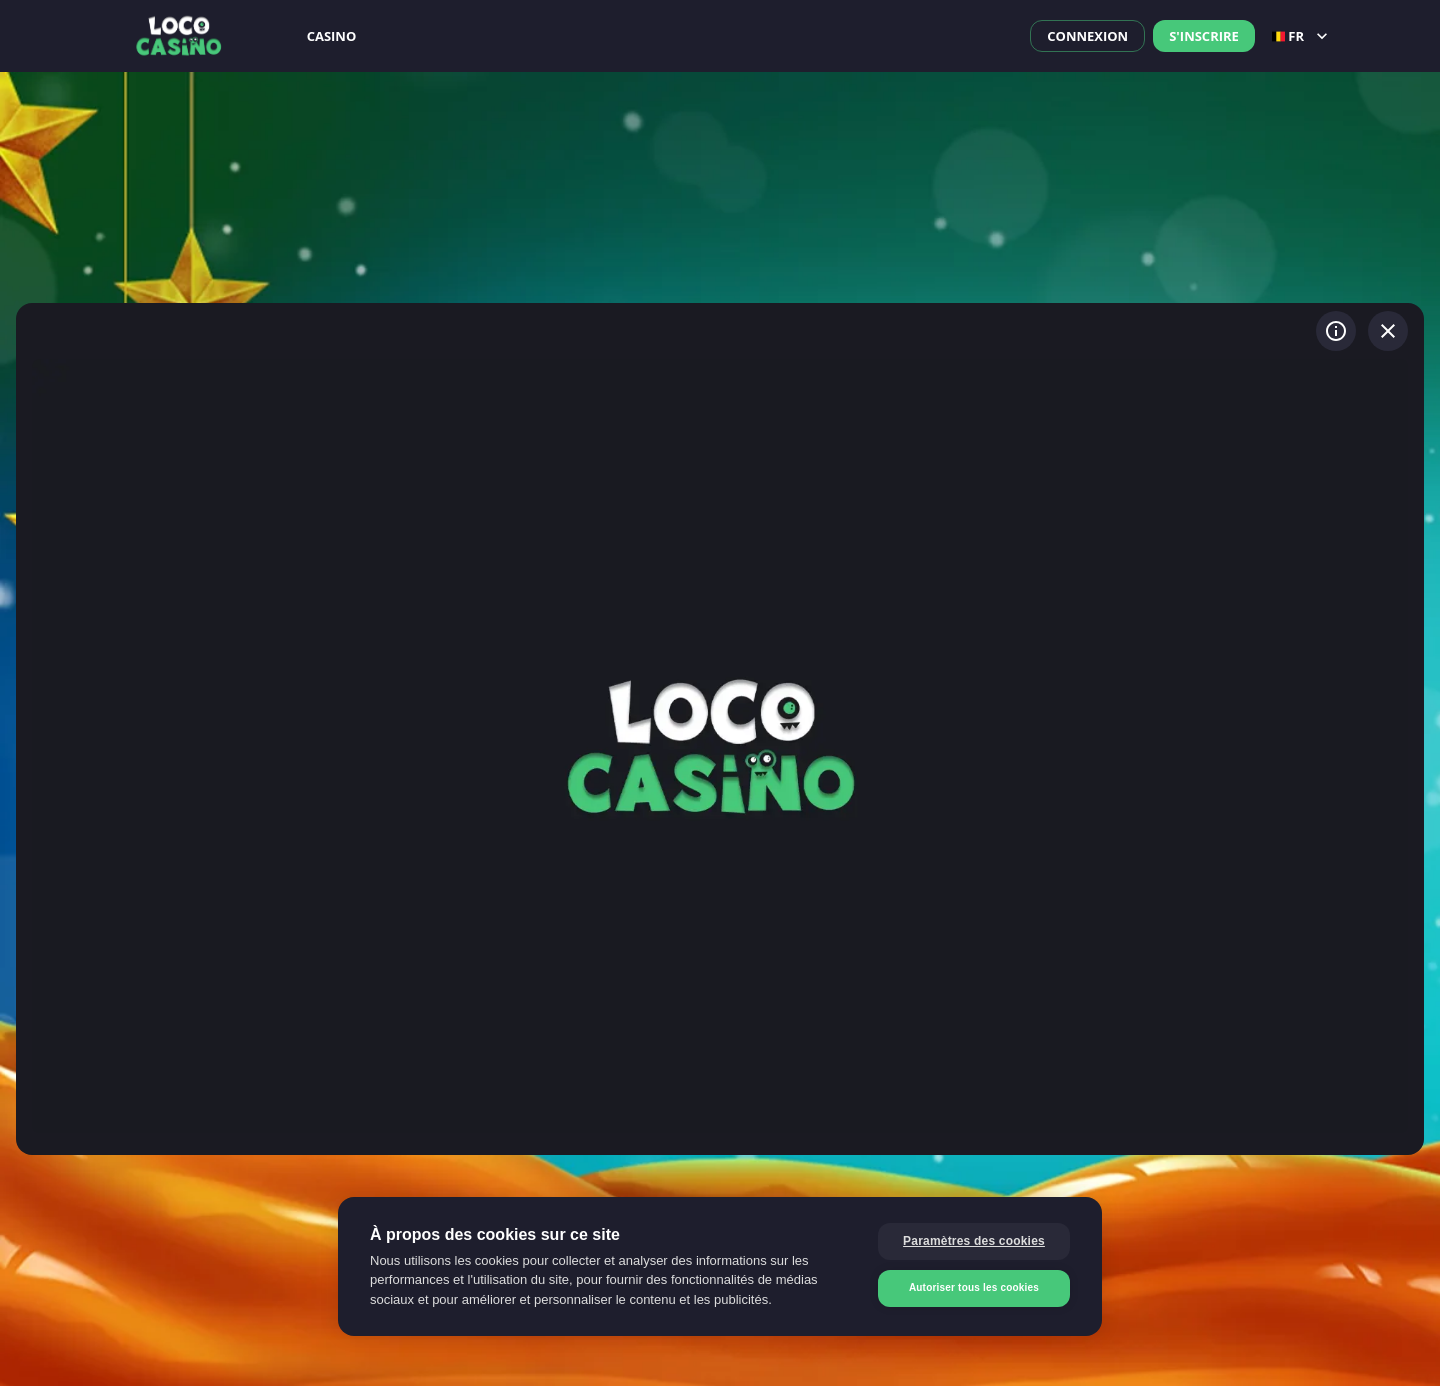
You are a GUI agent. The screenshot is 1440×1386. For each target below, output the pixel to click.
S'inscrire (1204, 36)
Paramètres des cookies (974, 1241)
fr (1302, 36)
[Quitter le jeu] (1388, 331)
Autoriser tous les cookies (974, 1287)
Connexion (1087, 36)
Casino (332, 36)
